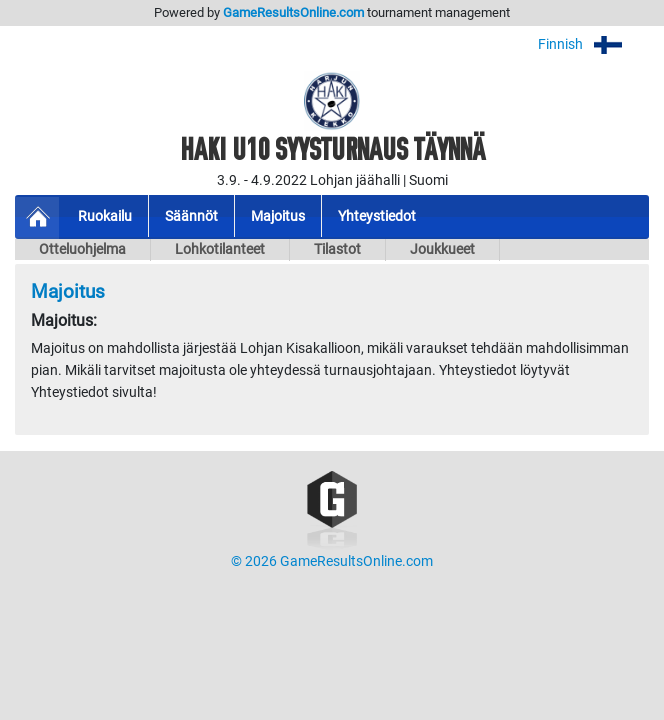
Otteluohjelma (82, 249)
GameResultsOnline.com (293, 12)
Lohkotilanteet (220, 249)
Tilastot (337, 249)
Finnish (593, 44)
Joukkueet (442, 249)
